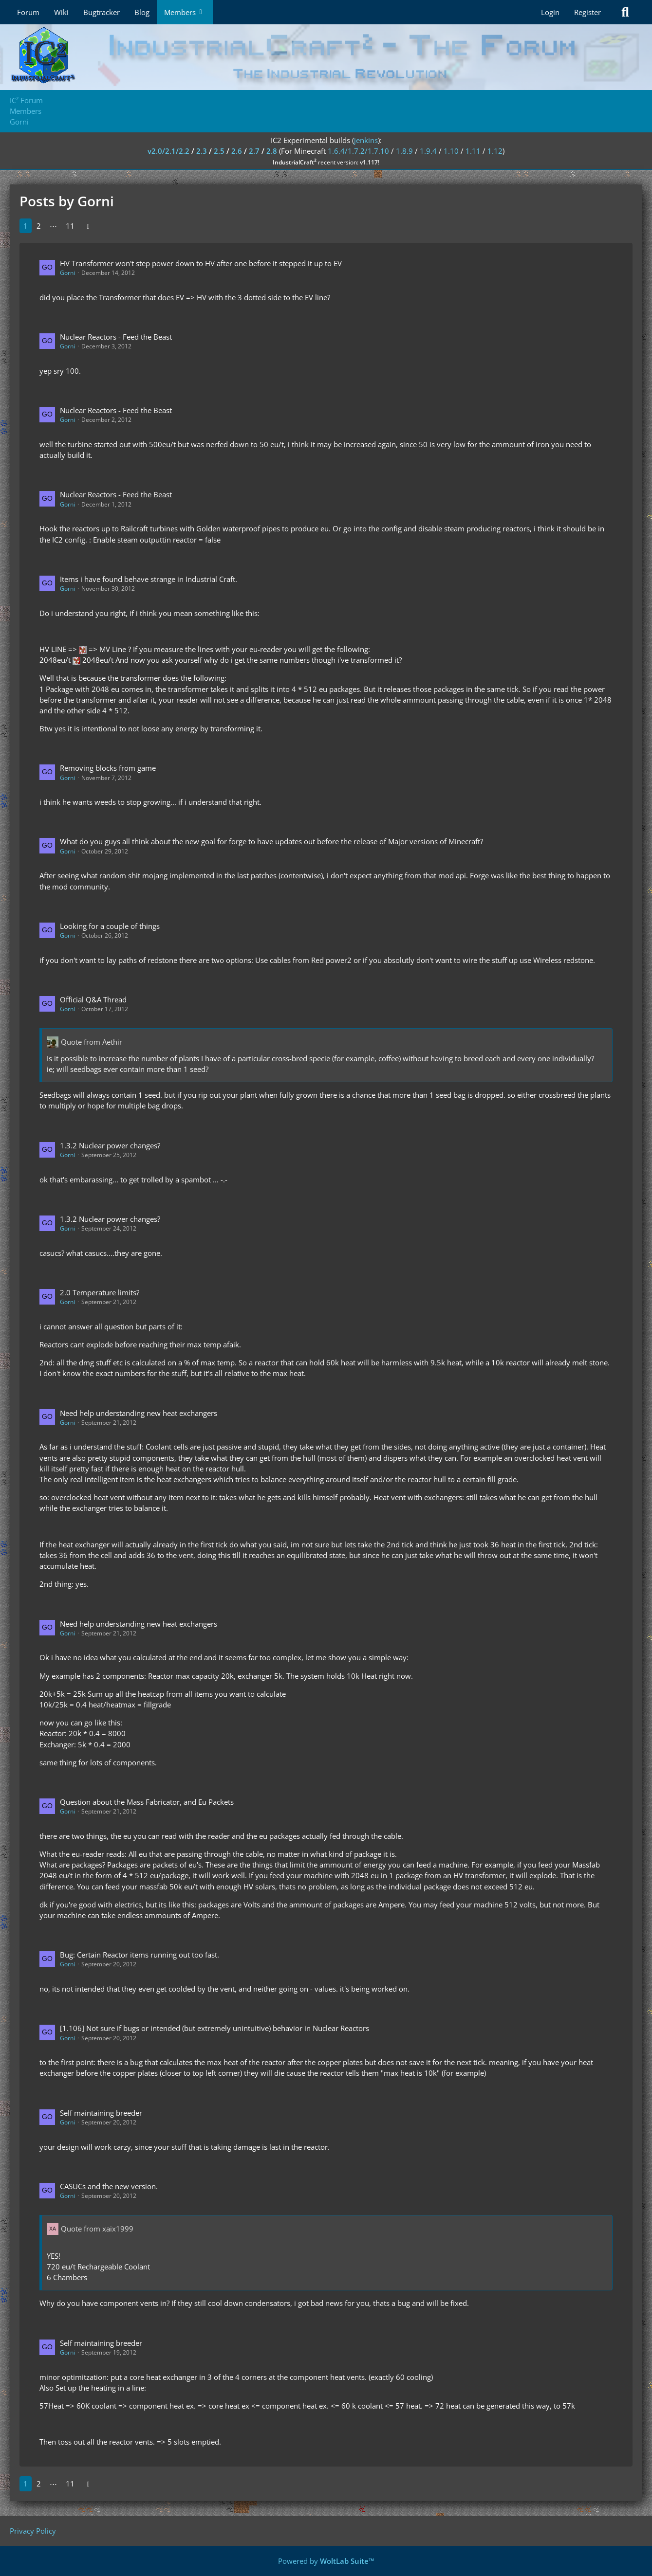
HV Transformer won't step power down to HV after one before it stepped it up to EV (201, 263)
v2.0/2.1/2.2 (168, 151)
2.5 (219, 151)
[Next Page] (88, 225)
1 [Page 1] (25, 226)
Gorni (67, 273)
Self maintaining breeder (101, 2113)
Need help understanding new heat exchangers (138, 1413)
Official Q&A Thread (93, 999)
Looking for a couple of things (110, 926)
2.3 (201, 151)
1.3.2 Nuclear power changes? (110, 1145)
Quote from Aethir (91, 1042)
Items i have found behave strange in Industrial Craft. (148, 579)
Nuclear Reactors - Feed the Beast (116, 337)
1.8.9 (404, 151)
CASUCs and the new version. (109, 2186)
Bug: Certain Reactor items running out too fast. (139, 1954)
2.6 (236, 151)
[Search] (625, 12)
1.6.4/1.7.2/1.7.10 (358, 151)
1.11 (473, 151)
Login (550, 12)
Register (587, 12)
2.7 (254, 151)
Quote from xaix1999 (97, 2228)
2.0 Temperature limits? (99, 1292)
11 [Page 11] (70, 226)
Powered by (326, 2561)
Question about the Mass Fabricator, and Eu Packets (147, 1802)
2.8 (271, 151)
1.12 (495, 151)
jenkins (366, 140)
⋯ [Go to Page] (53, 226)
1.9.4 (428, 151)
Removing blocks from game (108, 768)
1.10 (451, 151)
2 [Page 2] (39, 226)
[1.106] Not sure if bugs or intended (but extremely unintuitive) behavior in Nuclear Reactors (214, 2028)
